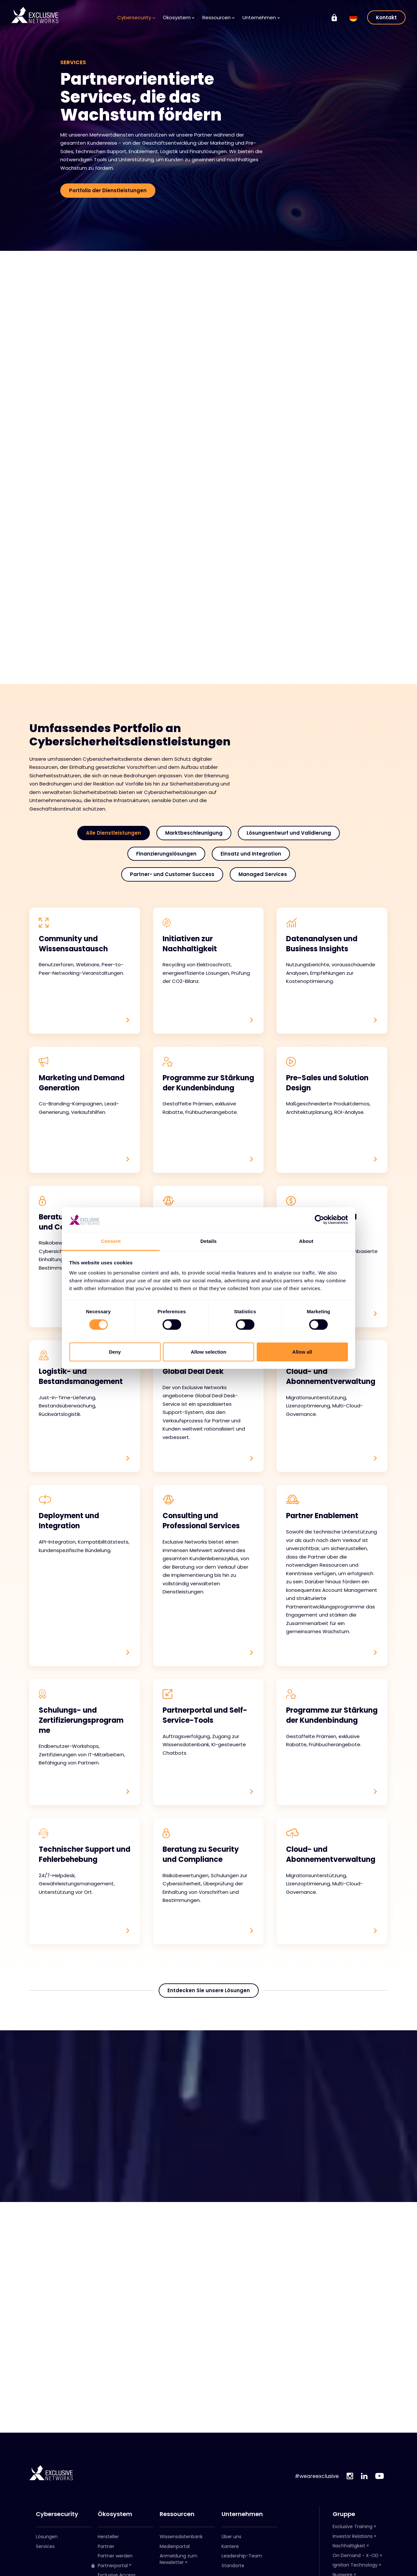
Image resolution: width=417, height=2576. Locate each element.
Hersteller (108, 2536)
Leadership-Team (242, 2556)
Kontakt (386, 17)
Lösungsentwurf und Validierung (289, 832)
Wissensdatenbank (181, 2536)
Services (45, 2546)
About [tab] (306, 1241)
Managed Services (262, 874)
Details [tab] (208, 1241)
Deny (115, 1351)
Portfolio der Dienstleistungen (108, 190)
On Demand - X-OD (356, 2555)
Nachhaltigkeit (349, 2545)
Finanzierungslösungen (166, 853)
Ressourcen (218, 17)
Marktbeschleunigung (194, 832)
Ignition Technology (355, 2565)
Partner (106, 2546)
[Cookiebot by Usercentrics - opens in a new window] (319, 1220)
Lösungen (47, 2536)
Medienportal (175, 2546)
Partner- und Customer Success (172, 874)
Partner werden (115, 2556)
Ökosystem (178, 17)
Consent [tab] (111, 1241)
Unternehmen (261, 17)
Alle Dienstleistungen (113, 832)
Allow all (302, 1351)
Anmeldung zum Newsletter (178, 2559)
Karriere (230, 2546)
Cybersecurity (136, 17)
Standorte (233, 2565)
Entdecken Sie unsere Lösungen (208, 1991)
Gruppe (344, 2514)
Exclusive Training (352, 2526)
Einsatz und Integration (251, 853)
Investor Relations (353, 2536)
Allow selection (208, 1351)
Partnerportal (109, 2566)
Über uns (231, 2536)
